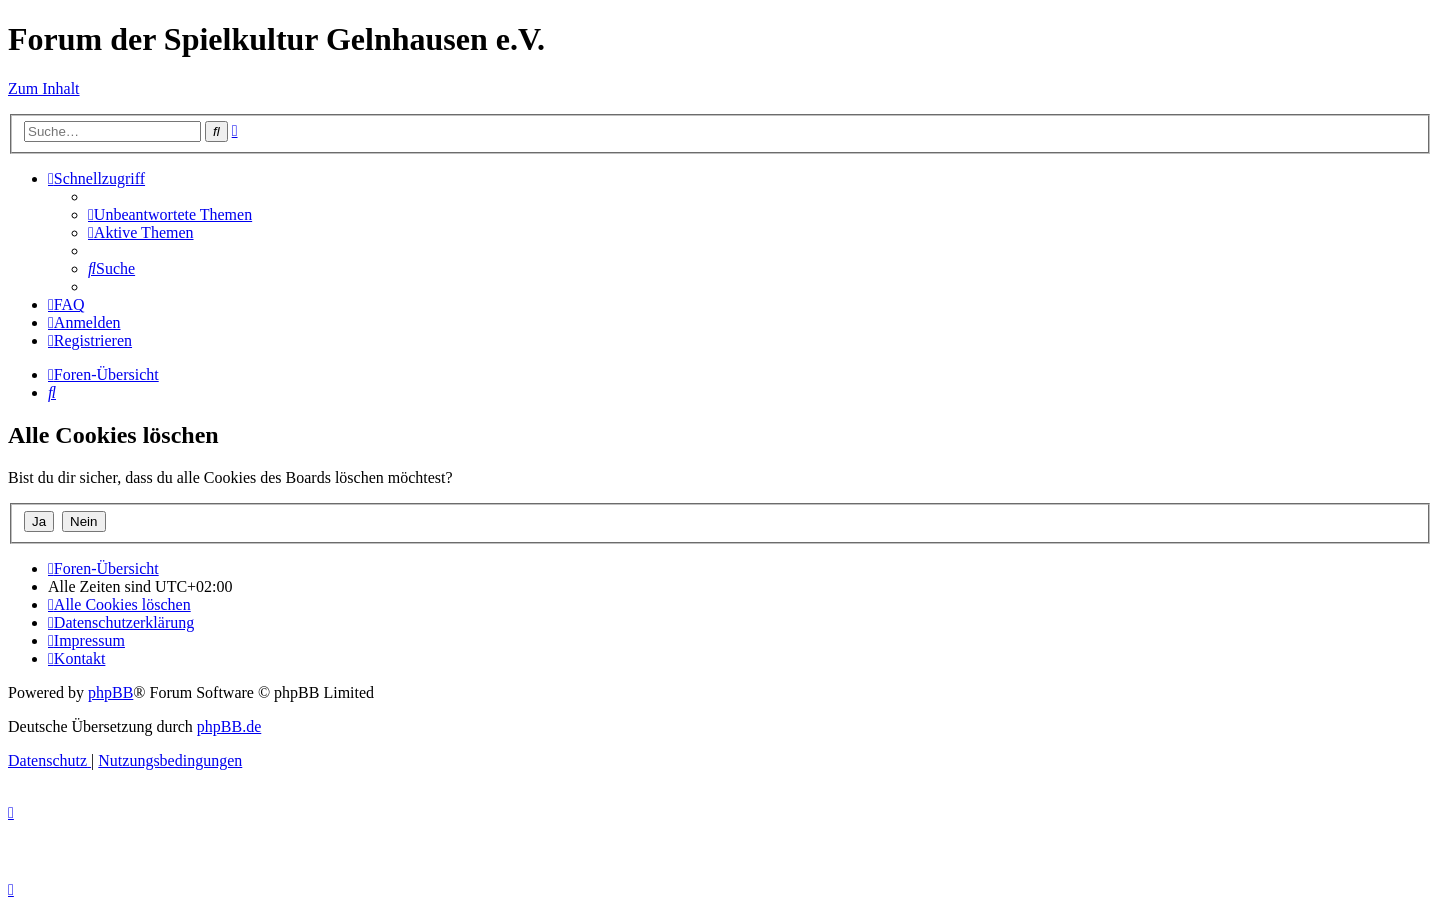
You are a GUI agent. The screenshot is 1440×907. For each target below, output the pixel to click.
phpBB (110, 692)
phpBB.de (229, 726)
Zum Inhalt (44, 88)
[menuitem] (170, 214)
